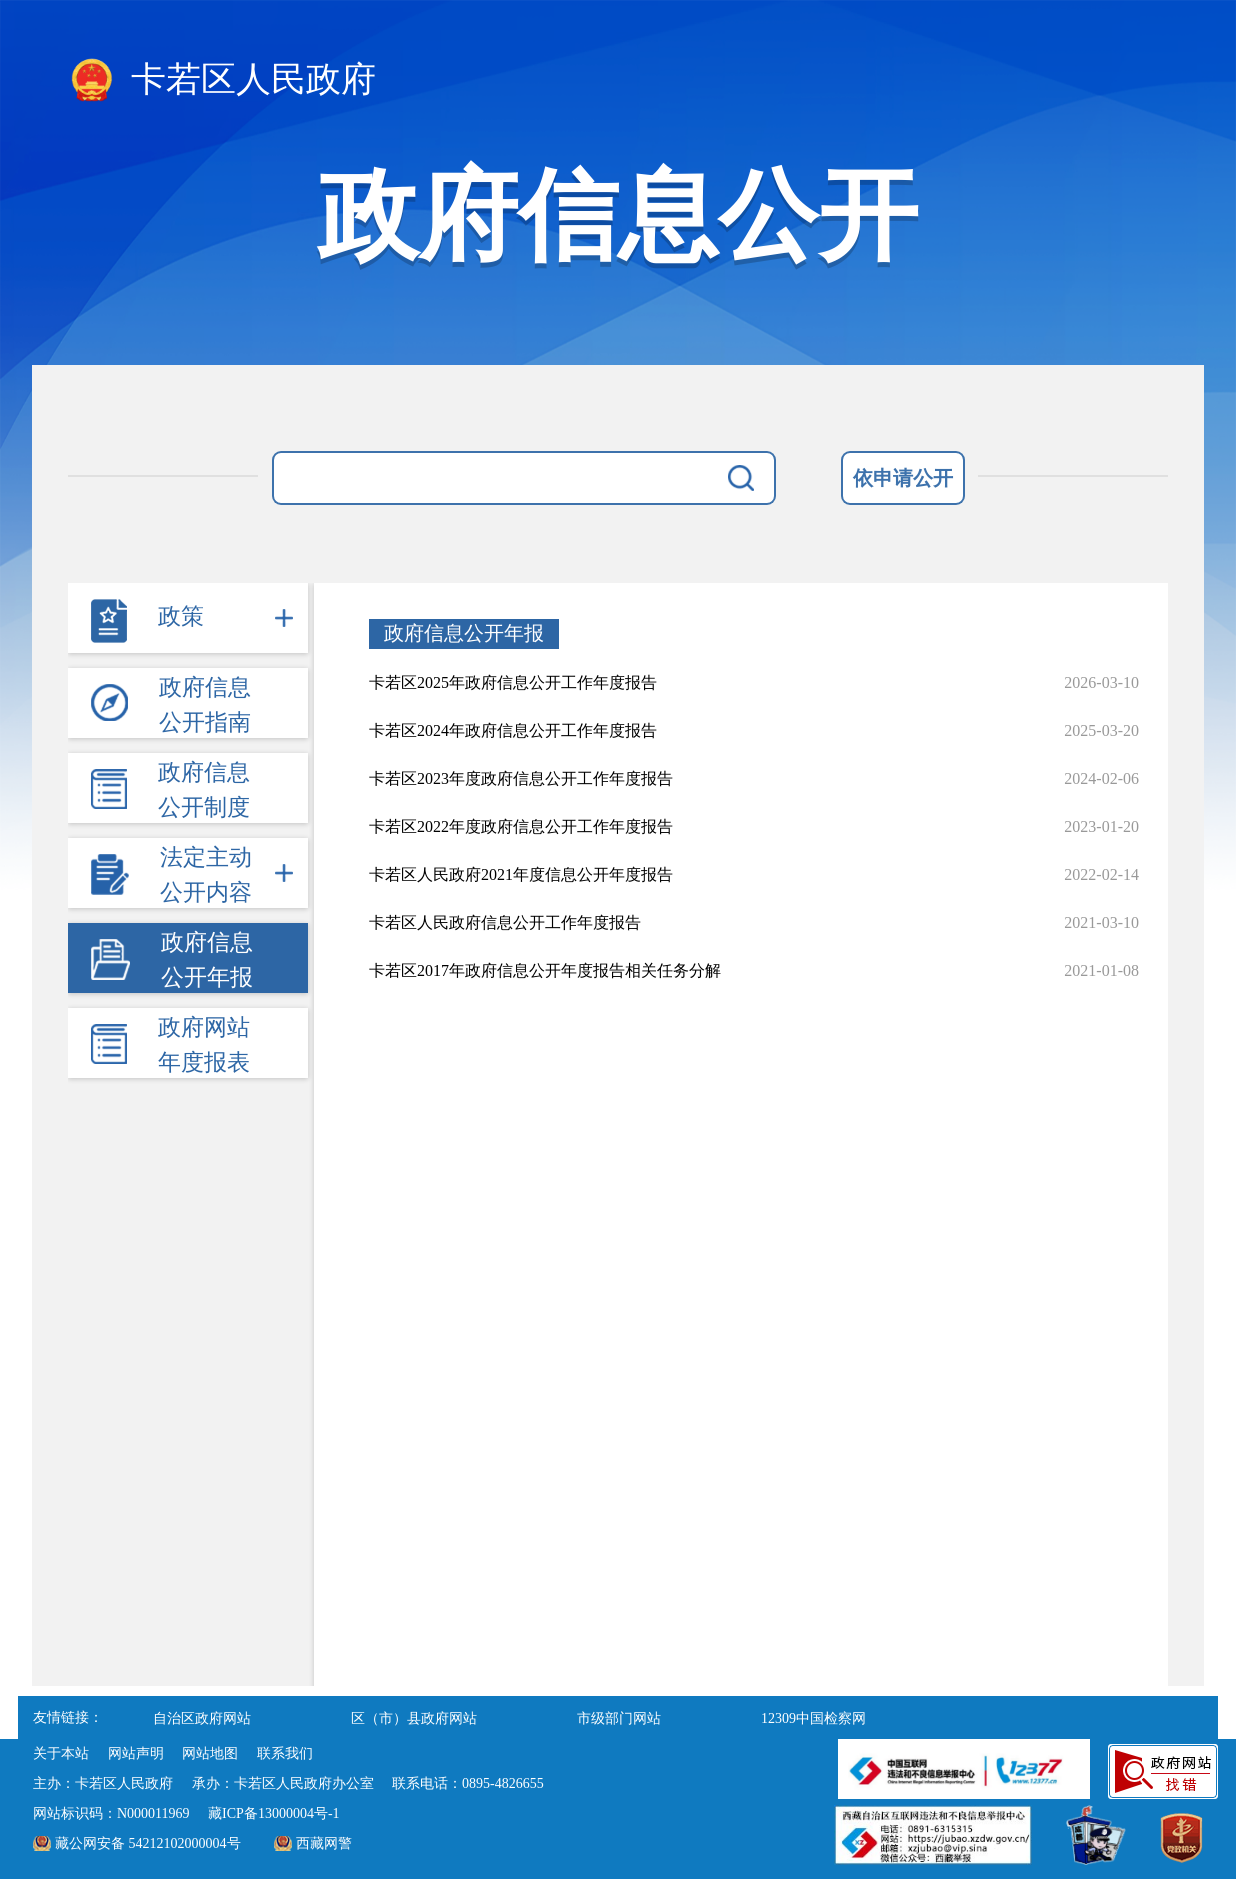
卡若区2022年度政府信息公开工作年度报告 (521, 826)
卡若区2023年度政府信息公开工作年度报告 (521, 778)
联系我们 (285, 1753)
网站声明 (136, 1753)
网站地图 (210, 1753)
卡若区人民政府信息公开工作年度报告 (505, 922)
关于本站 (61, 1753)
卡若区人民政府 (222, 81)
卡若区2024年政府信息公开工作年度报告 (513, 730)
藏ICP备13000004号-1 (273, 1813)
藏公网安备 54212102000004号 (148, 1843)
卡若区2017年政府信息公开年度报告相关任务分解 (545, 970)
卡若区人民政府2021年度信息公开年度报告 (521, 874)
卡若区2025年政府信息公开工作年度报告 (513, 682)
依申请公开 (903, 478)
